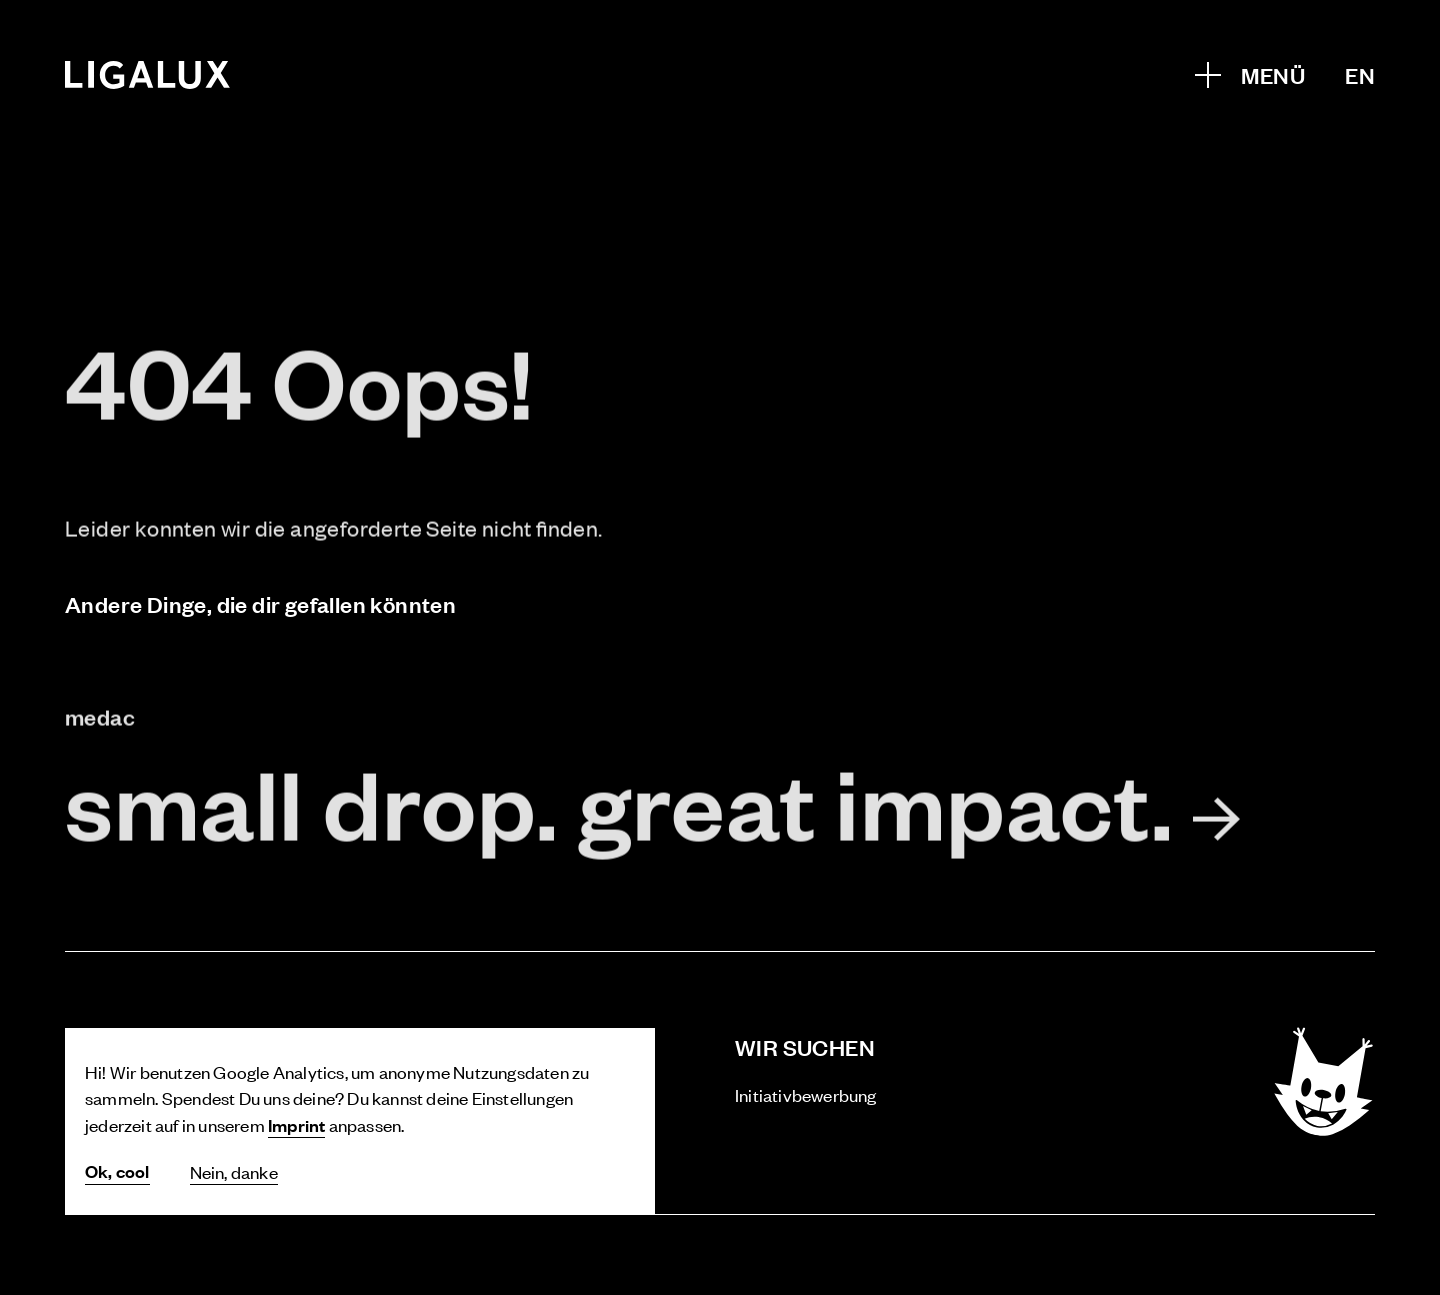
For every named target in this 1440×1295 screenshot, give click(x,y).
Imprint (296, 1124)
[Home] (148, 75)
